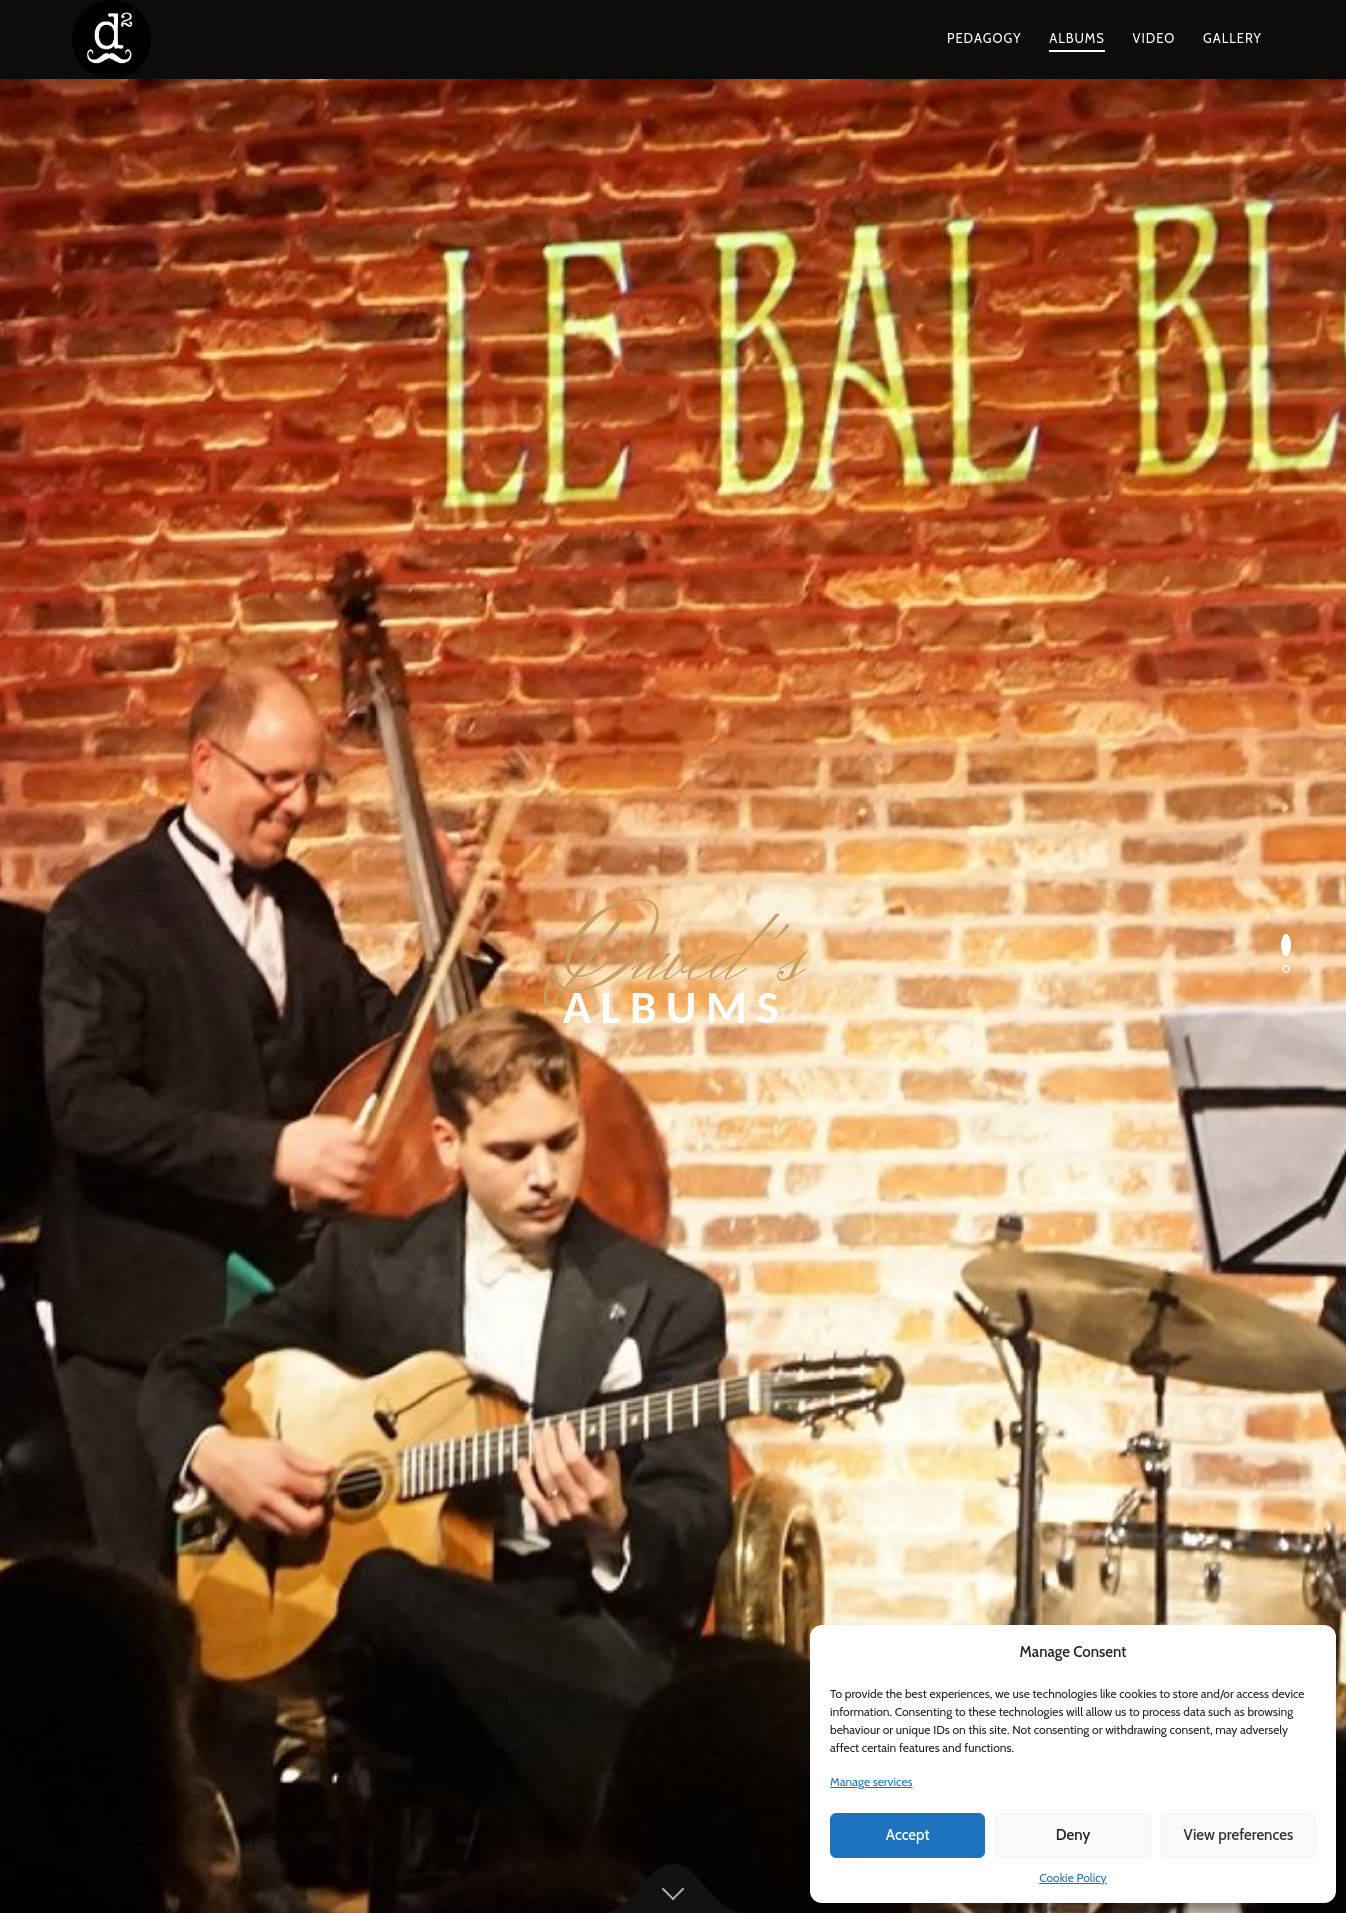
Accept (908, 1835)
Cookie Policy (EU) (773, 1848)
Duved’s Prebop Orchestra (207, 1303)
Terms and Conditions (588, 1848)
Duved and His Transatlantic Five (229, 1275)
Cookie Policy (1072, 1877)
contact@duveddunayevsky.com (997, 1564)
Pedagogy (984, 38)
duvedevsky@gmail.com (969, 1591)
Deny (1073, 1835)
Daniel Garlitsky (531, 1564)
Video (1154, 38)
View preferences (1238, 1835)
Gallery (1232, 38)
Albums (1077, 38)
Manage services (871, 1781)
